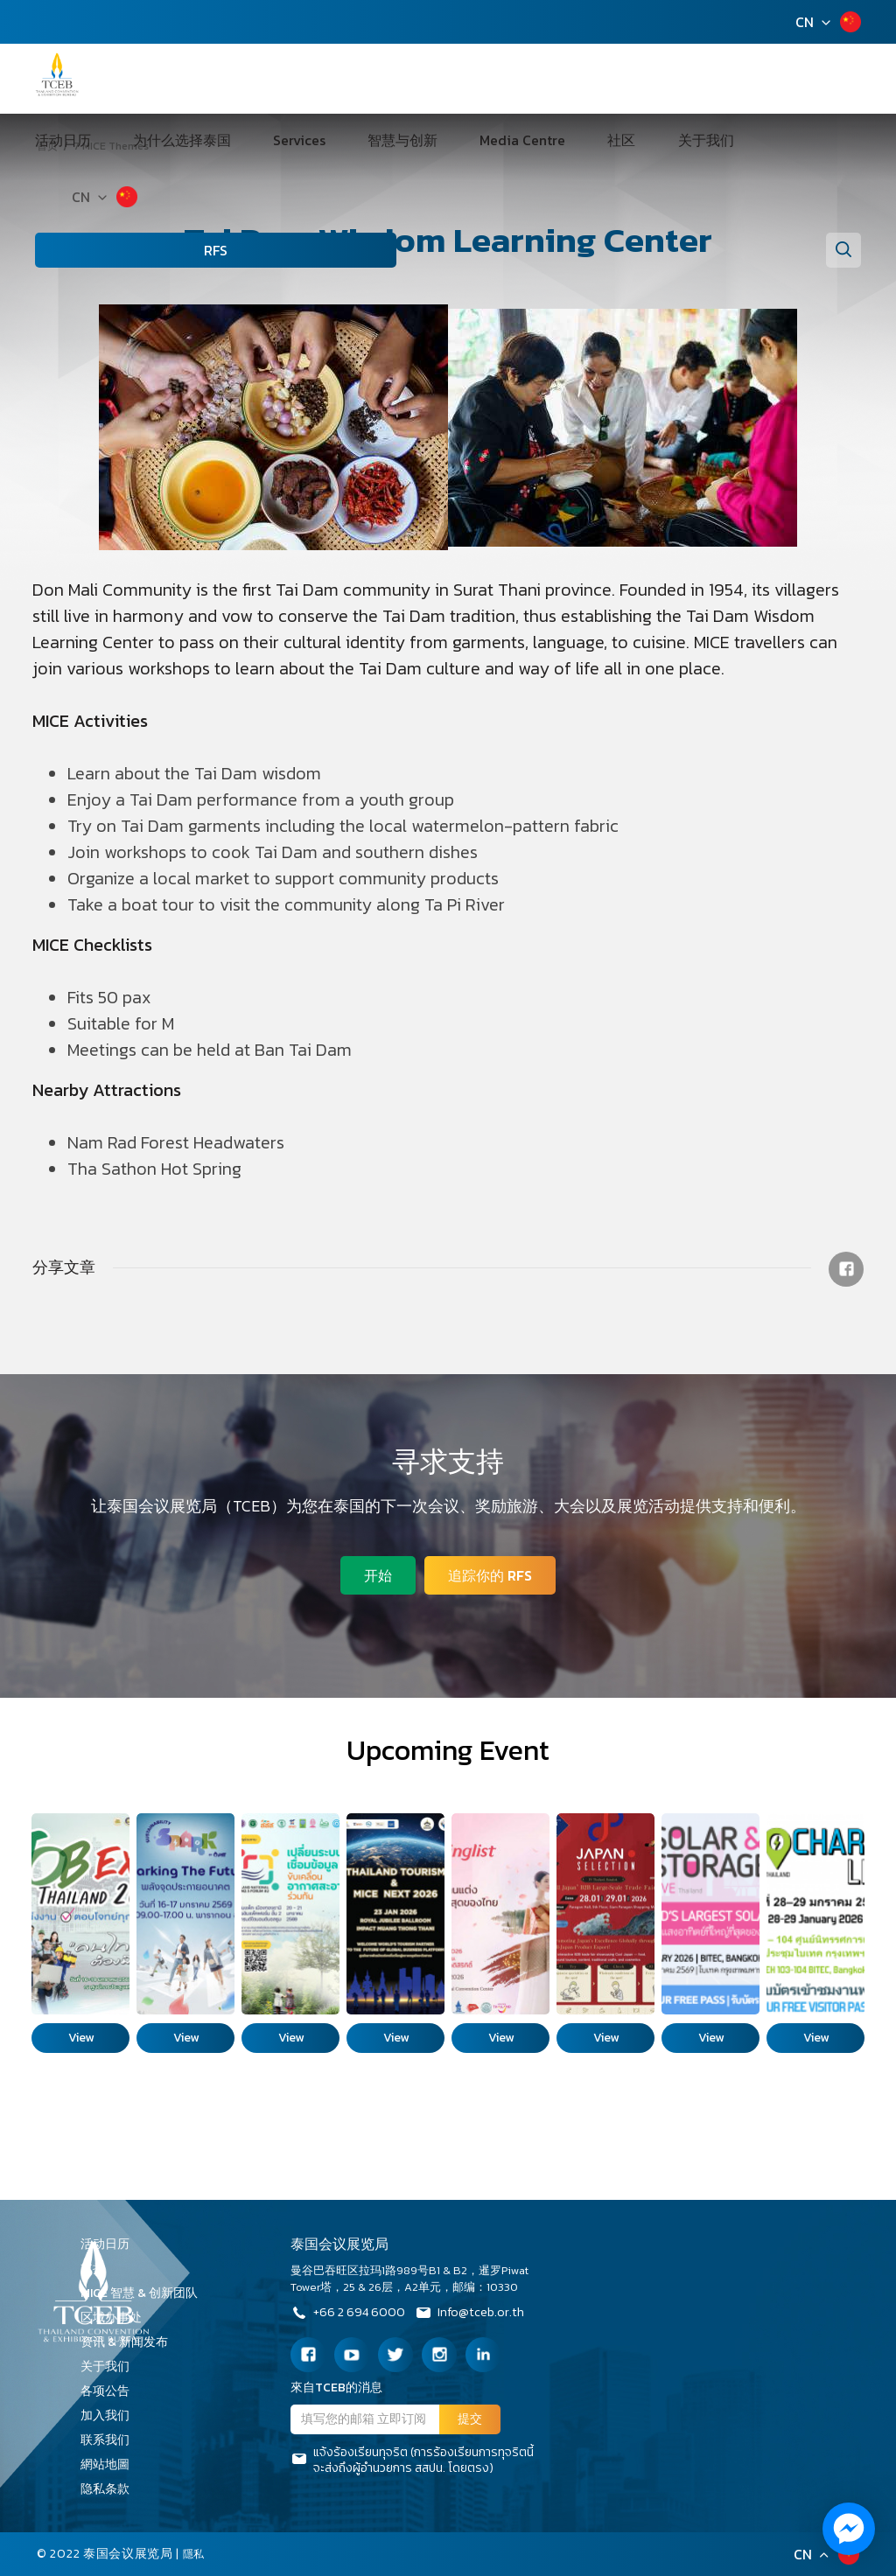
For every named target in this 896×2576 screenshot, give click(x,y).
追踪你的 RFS (494, 1571)
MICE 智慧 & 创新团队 (145, 2293)
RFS (124, 188)
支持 (98, 2268)
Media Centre (464, 78)
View (81, 2037)
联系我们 (111, 2440)
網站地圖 (111, 2464)
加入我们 (111, 2415)
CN (804, 21)
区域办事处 (117, 2317)
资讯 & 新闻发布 (130, 2342)
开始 (374, 1571)
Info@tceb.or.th (482, 2314)
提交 (470, 2419)
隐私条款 (111, 2489)
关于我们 (591, 78)
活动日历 (116, 78)
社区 (535, 78)
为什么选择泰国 (207, 78)
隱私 (195, 2554)
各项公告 (105, 2391)
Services (296, 78)
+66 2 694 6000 (351, 2314)
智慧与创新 (372, 78)
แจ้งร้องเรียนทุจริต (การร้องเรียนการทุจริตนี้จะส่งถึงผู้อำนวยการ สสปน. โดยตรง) (412, 2460)
